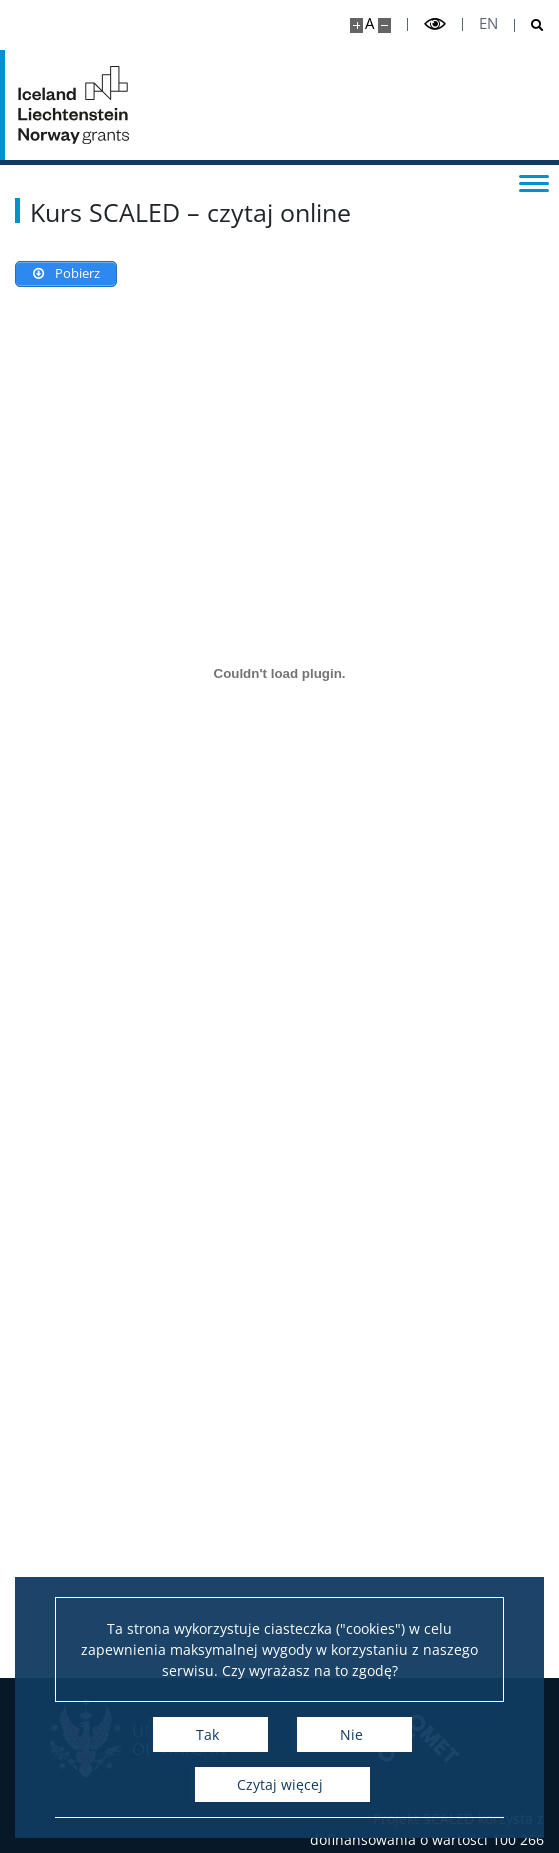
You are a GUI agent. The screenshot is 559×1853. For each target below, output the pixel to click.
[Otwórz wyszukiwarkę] (529, 25)
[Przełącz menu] (534, 182)
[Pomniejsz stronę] (384, 25)
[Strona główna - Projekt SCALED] (75, 105)
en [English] (488, 23)
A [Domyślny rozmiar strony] (369, 23)
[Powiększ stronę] (356, 25)
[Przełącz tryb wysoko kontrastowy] (435, 24)
